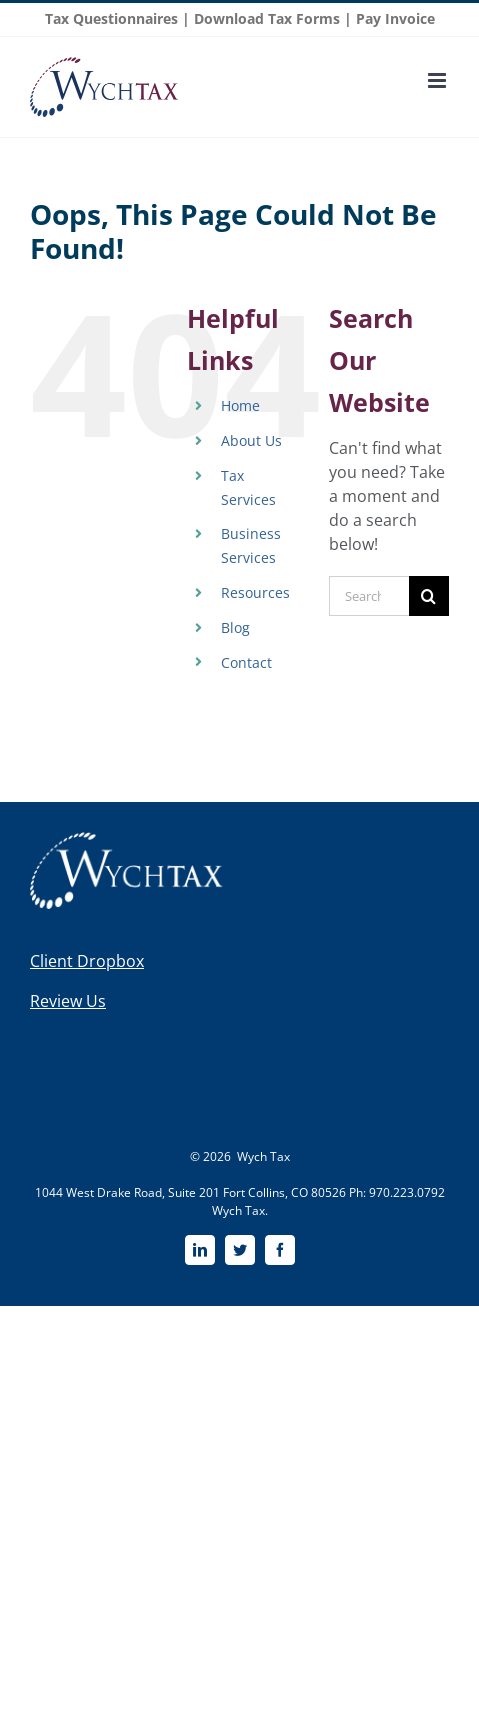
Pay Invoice (395, 18)
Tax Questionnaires (111, 18)
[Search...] (369, 596)
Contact (246, 662)
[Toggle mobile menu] (438, 80)
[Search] (429, 596)
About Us (251, 440)
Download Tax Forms (267, 18)
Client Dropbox (87, 961)
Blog (235, 627)
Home (240, 405)
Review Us (68, 1001)
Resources (255, 592)
